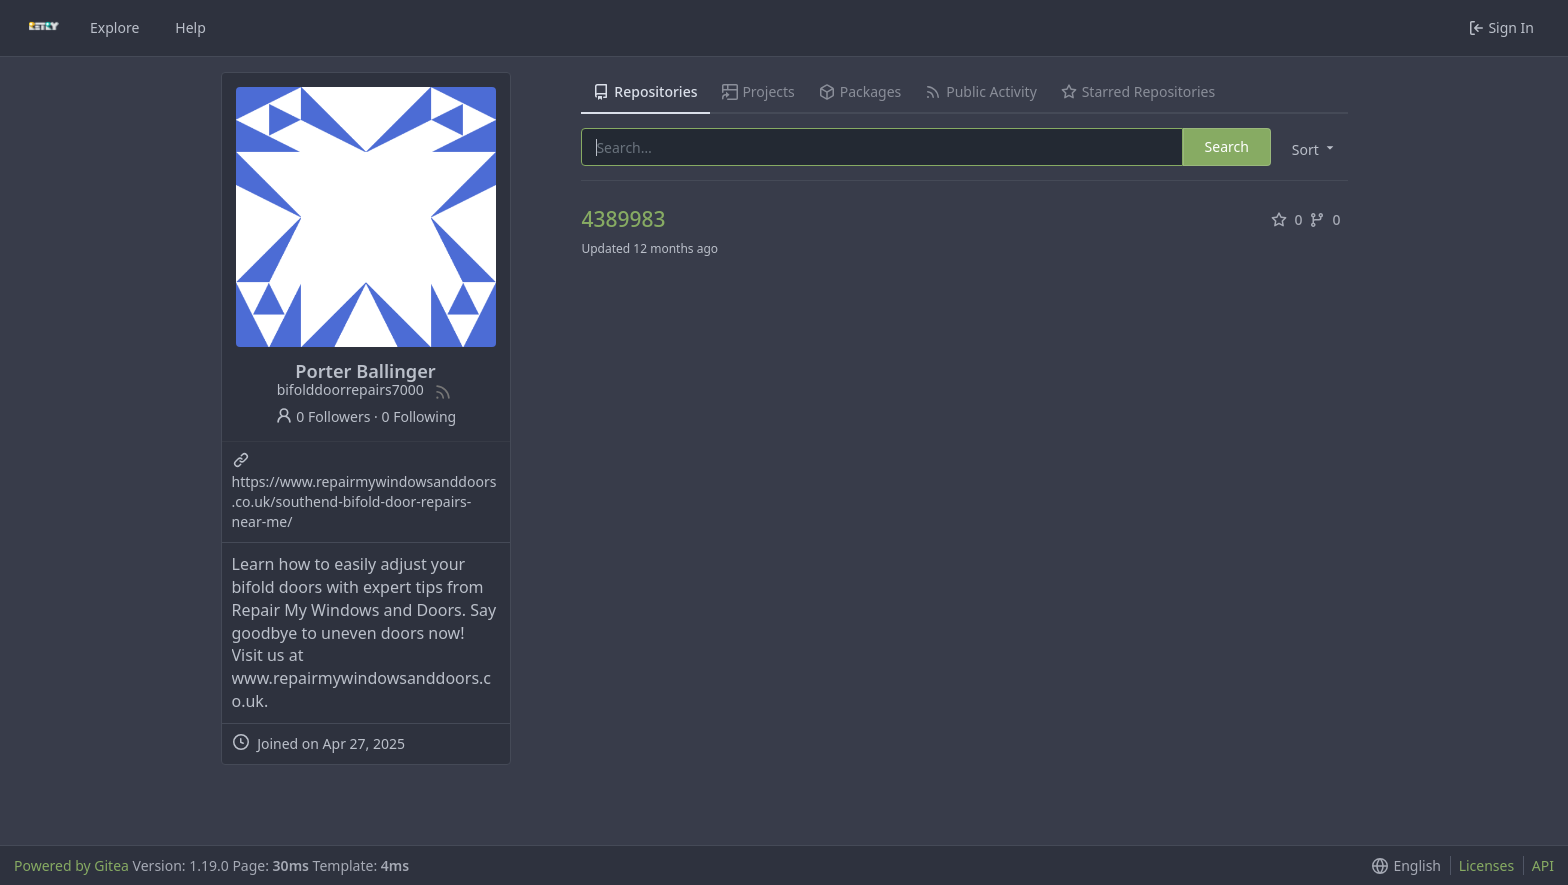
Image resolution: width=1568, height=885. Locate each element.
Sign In (1501, 27)
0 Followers (323, 416)
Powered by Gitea (71, 865)
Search (1227, 146)
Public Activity (980, 91)
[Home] (44, 28)
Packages (860, 91)
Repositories (645, 91)
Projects (758, 91)
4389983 (623, 219)
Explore (114, 27)
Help (190, 27)
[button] (1311, 148)
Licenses (1487, 865)
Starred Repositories (1138, 91)
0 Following (419, 416)
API (1543, 865)
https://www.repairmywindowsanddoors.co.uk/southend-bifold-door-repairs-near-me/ (364, 501)
